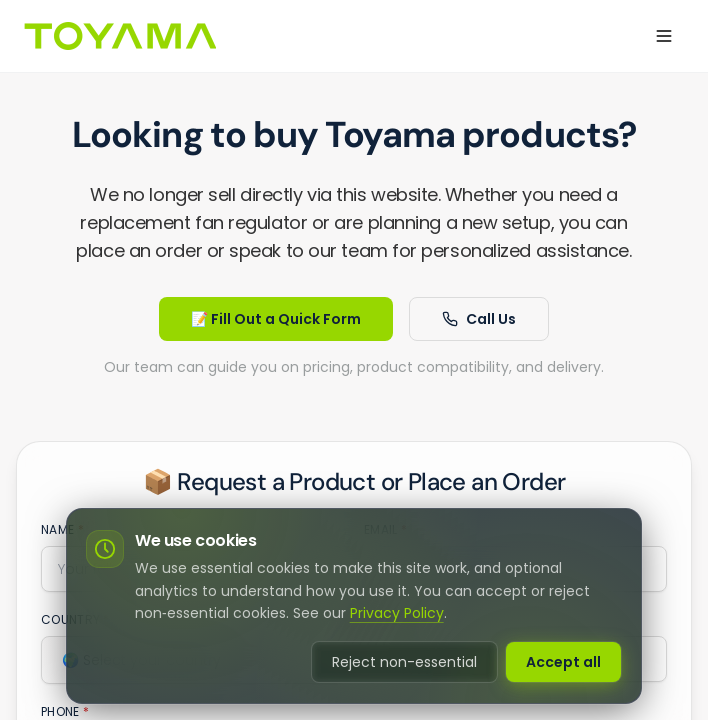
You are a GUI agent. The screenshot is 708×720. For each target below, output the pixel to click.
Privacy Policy (397, 613)
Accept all (563, 662)
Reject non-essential (404, 662)
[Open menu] (664, 36)
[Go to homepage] (120, 36)
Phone (65, 712)
